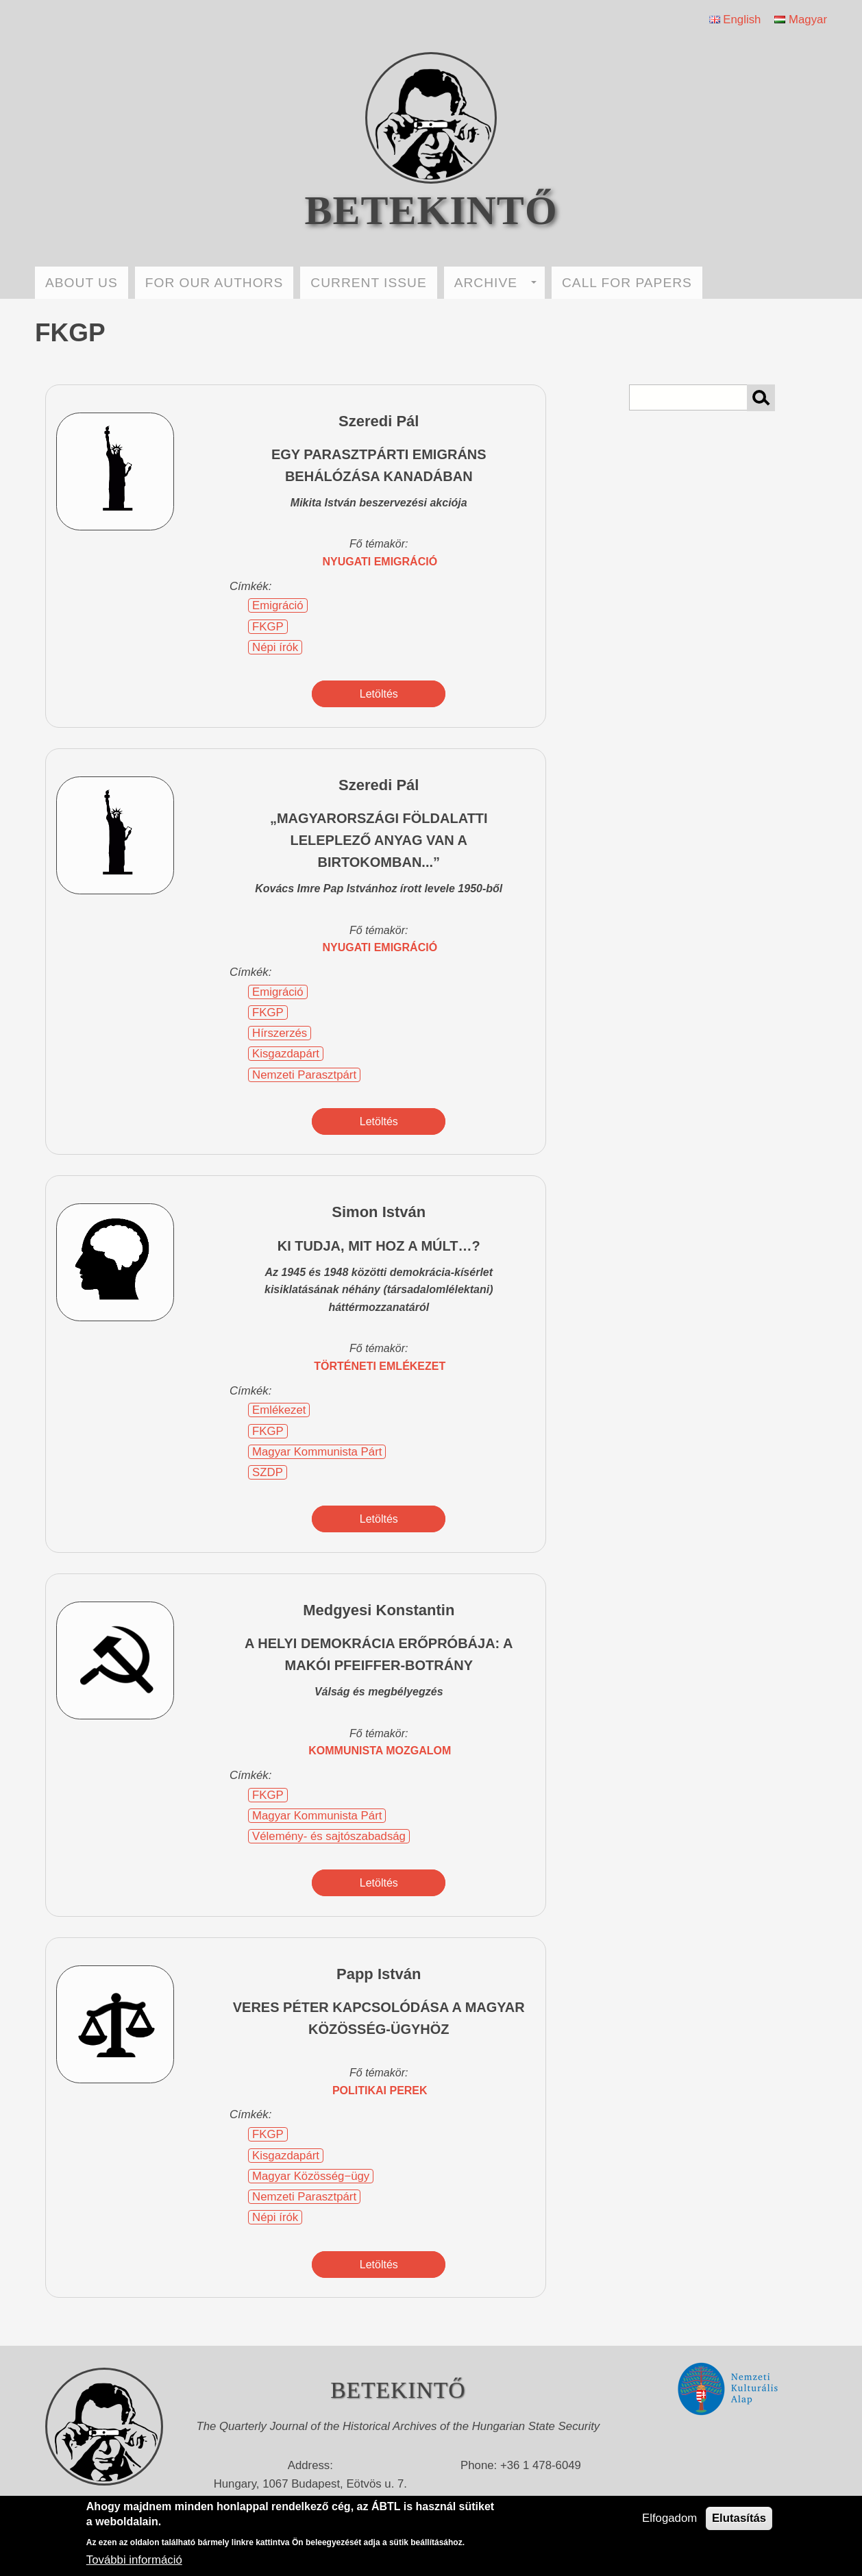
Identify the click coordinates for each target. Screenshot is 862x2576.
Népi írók (275, 647)
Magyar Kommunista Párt (317, 1451)
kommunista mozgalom (379, 1750)
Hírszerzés (279, 1033)
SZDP (267, 1472)
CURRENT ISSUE (368, 282)
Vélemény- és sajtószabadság (329, 1836)
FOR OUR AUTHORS (214, 282)
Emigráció (278, 605)
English (735, 19)
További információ (134, 2559)
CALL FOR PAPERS (627, 282)
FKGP (268, 626)
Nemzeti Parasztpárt (304, 1074)
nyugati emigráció (379, 561)
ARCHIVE (495, 282)
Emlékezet (279, 1409)
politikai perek (380, 2090)
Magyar (800, 19)
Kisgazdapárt (285, 1053)
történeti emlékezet (379, 1366)
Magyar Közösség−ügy (310, 2176)
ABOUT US (81, 282)
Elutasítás (739, 2518)
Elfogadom (669, 2518)
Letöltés (379, 694)
